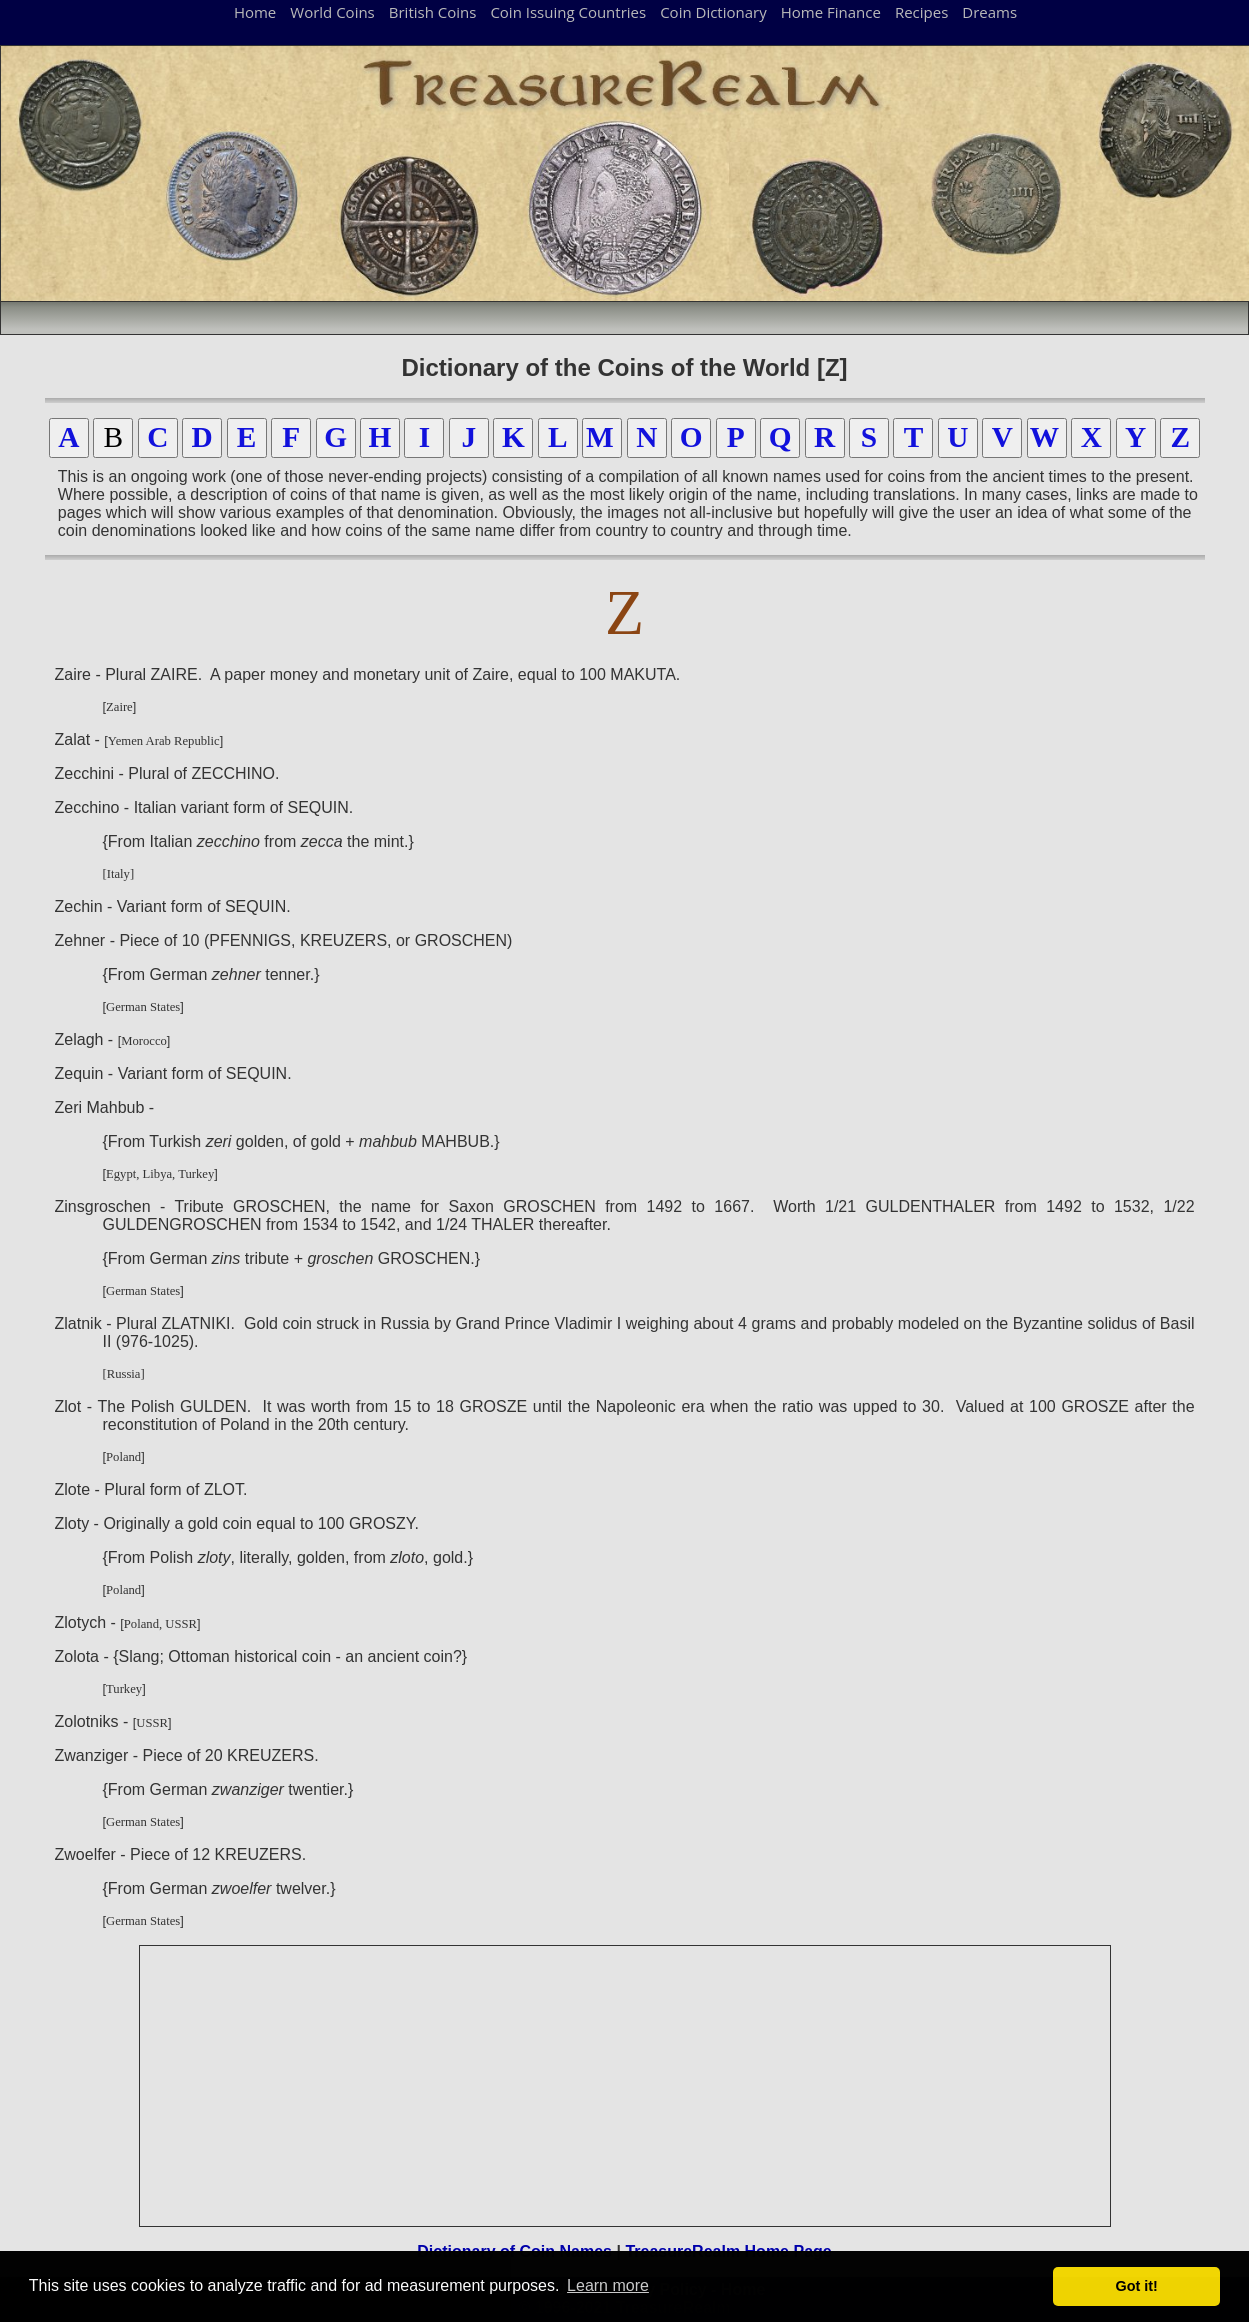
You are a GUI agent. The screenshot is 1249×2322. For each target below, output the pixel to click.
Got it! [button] (1137, 2286)
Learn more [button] (608, 2285)
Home (255, 12)
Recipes (921, 12)
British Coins (433, 12)
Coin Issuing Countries (568, 12)
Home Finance (831, 12)
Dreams (989, 12)
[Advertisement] (626, 2086)
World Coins (332, 12)
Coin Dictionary (713, 12)
